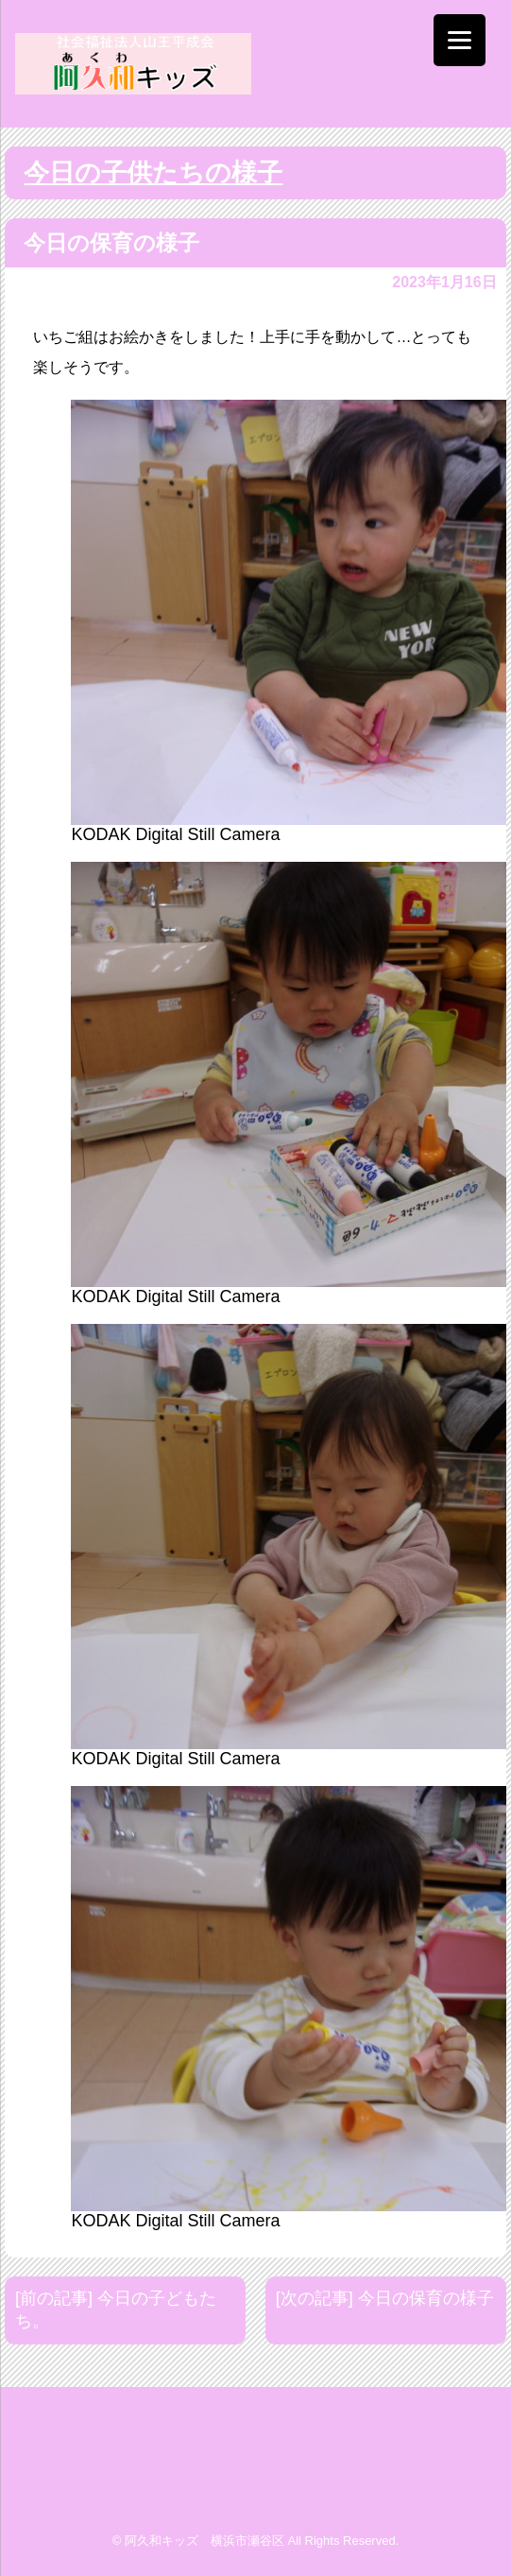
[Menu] (459, 40)
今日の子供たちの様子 (153, 173)
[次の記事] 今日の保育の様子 (385, 2298)
